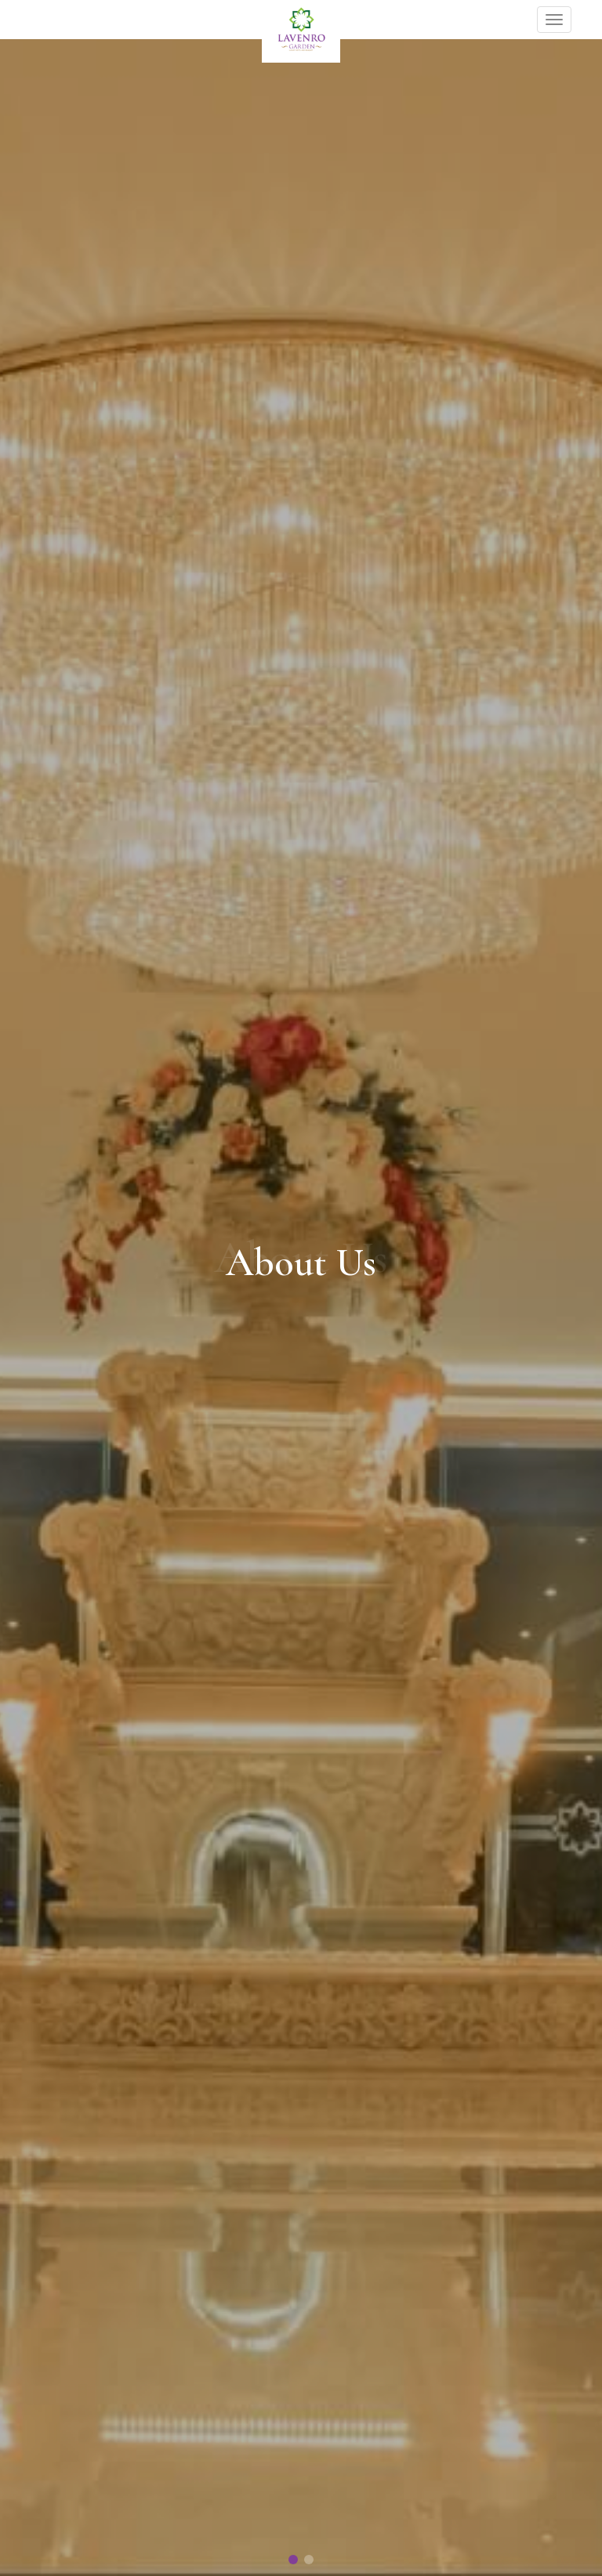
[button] (293, 2559)
